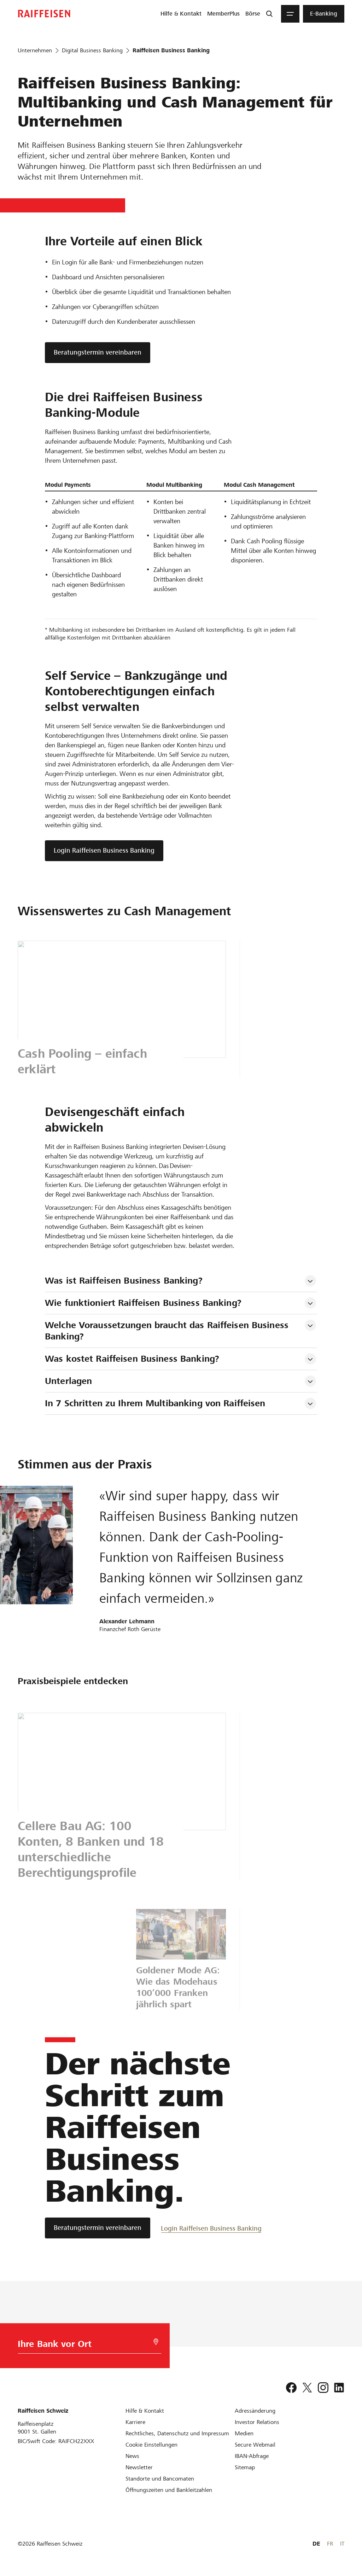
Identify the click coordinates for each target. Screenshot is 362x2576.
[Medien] (244, 2433)
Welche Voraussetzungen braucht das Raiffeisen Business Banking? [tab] (168, 1331)
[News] (132, 2456)
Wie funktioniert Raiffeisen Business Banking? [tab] (143, 1303)
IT (342, 2543)
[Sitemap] (245, 2467)
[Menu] (290, 14)
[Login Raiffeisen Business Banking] (211, 2228)
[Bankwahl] (86, 2345)
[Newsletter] (139, 2467)
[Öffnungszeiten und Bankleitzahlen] (168, 2490)
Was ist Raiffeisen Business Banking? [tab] (124, 1280)
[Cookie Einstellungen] (151, 2444)
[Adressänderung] (255, 2410)
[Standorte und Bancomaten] (159, 2478)
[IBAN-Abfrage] (252, 2456)
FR (330, 2543)
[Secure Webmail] (255, 2444)
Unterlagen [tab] (68, 1381)
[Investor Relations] (257, 2422)
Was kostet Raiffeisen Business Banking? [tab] (132, 1359)
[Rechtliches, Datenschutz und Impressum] (177, 2433)
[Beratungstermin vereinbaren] (97, 2228)
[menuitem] (181, 14)
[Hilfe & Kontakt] (144, 2410)
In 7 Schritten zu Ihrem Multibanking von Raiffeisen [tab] (155, 1403)
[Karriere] (135, 2422)
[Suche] (269, 14)
